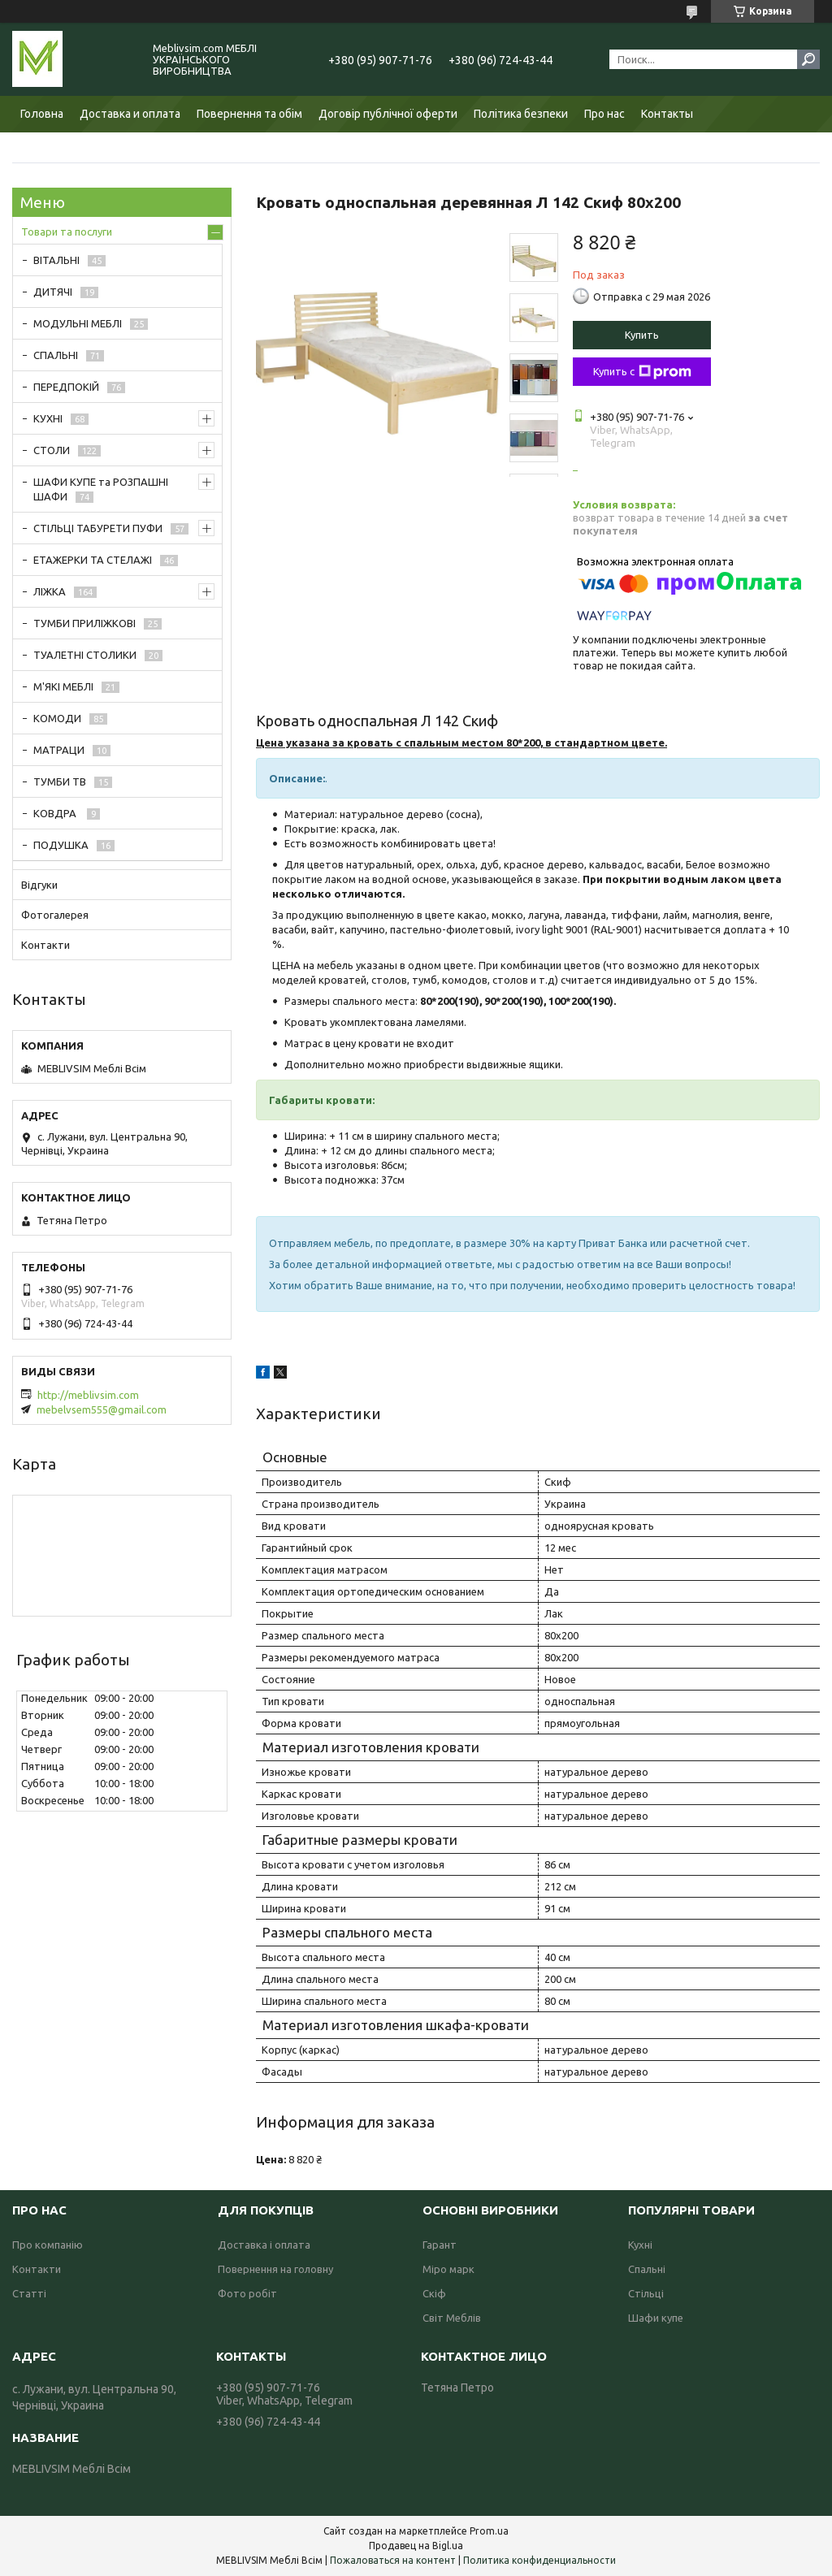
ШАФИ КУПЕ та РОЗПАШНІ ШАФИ (100, 489)
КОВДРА (56, 813)
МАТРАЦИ (58, 749)
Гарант (439, 2244)
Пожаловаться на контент (393, 2560)
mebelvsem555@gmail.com (102, 1409)
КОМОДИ (57, 718)
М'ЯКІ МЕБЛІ (63, 686)
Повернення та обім (249, 113)
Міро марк (448, 2269)
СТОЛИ (51, 450)
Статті (29, 2293)
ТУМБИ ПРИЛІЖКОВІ (84, 623)
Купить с (642, 372)
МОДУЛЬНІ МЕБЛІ (77, 323)
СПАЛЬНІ (55, 355)
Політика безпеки (521, 113)
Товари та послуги (66, 231)
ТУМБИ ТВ (59, 781)
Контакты (667, 113)
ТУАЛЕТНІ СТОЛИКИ (84, 654)
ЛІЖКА (49, 591)
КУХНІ (48, 418)
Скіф (434, 2293)
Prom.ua (489, 2531)
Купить (642, 334)
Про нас (604, 113)
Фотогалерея (55, 914)
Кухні (640, 2244)
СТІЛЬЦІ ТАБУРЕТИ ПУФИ (97, 528)
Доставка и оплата (130, 113)
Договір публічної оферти (387, 113)
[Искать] (808, 59)
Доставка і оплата (264, 2244)
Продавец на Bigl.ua (416, 2545)
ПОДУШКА (61, 845)
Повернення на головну (275, 2269)
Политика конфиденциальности (539, 2560)
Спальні (646, 2269)
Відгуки (39, 884)
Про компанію (47, 2244)
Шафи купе (655, 2317)
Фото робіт (247, 2293)
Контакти (45, 944)
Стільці (646, 2293)
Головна (41, 113)
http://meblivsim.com (88, 1395)
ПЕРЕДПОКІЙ (66, 386)
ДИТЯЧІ (52, 291)
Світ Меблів (451, 2317)
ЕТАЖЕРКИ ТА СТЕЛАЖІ (92, 559)
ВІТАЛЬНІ (56, 260)
